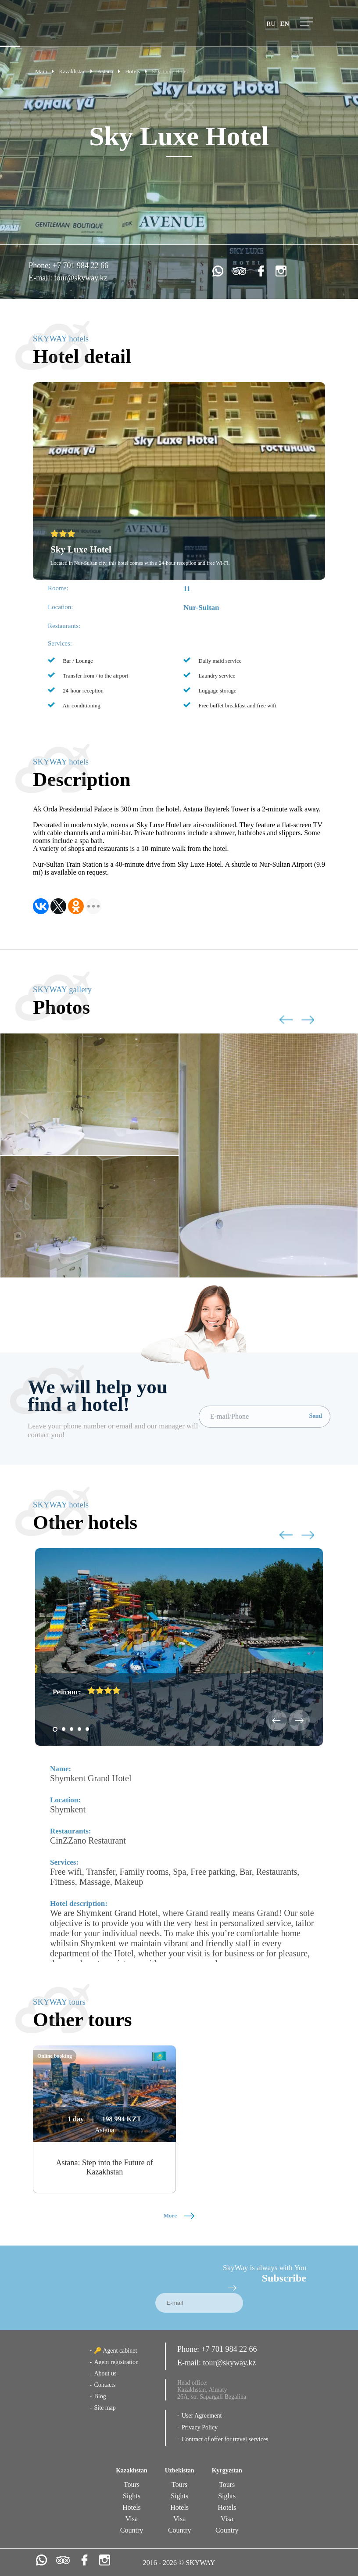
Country (131, 2530)
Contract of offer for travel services (225, 2439)
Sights (131, 2496)
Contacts (104, 2385)
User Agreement (202, 2415)
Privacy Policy (200, 2427)
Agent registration (116, 2362)
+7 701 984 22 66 (80, 265)
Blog (100, 2396)
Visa (131, 2518)
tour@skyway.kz (80, 277)
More (179, 2215)
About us (105, 2373)
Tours (132, 2484)
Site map (104, 2407)
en (284, 23)
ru (271, 23)
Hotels (131, 2507)
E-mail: (41, 277)
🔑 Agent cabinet (115, 2350)
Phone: (41, 265)
